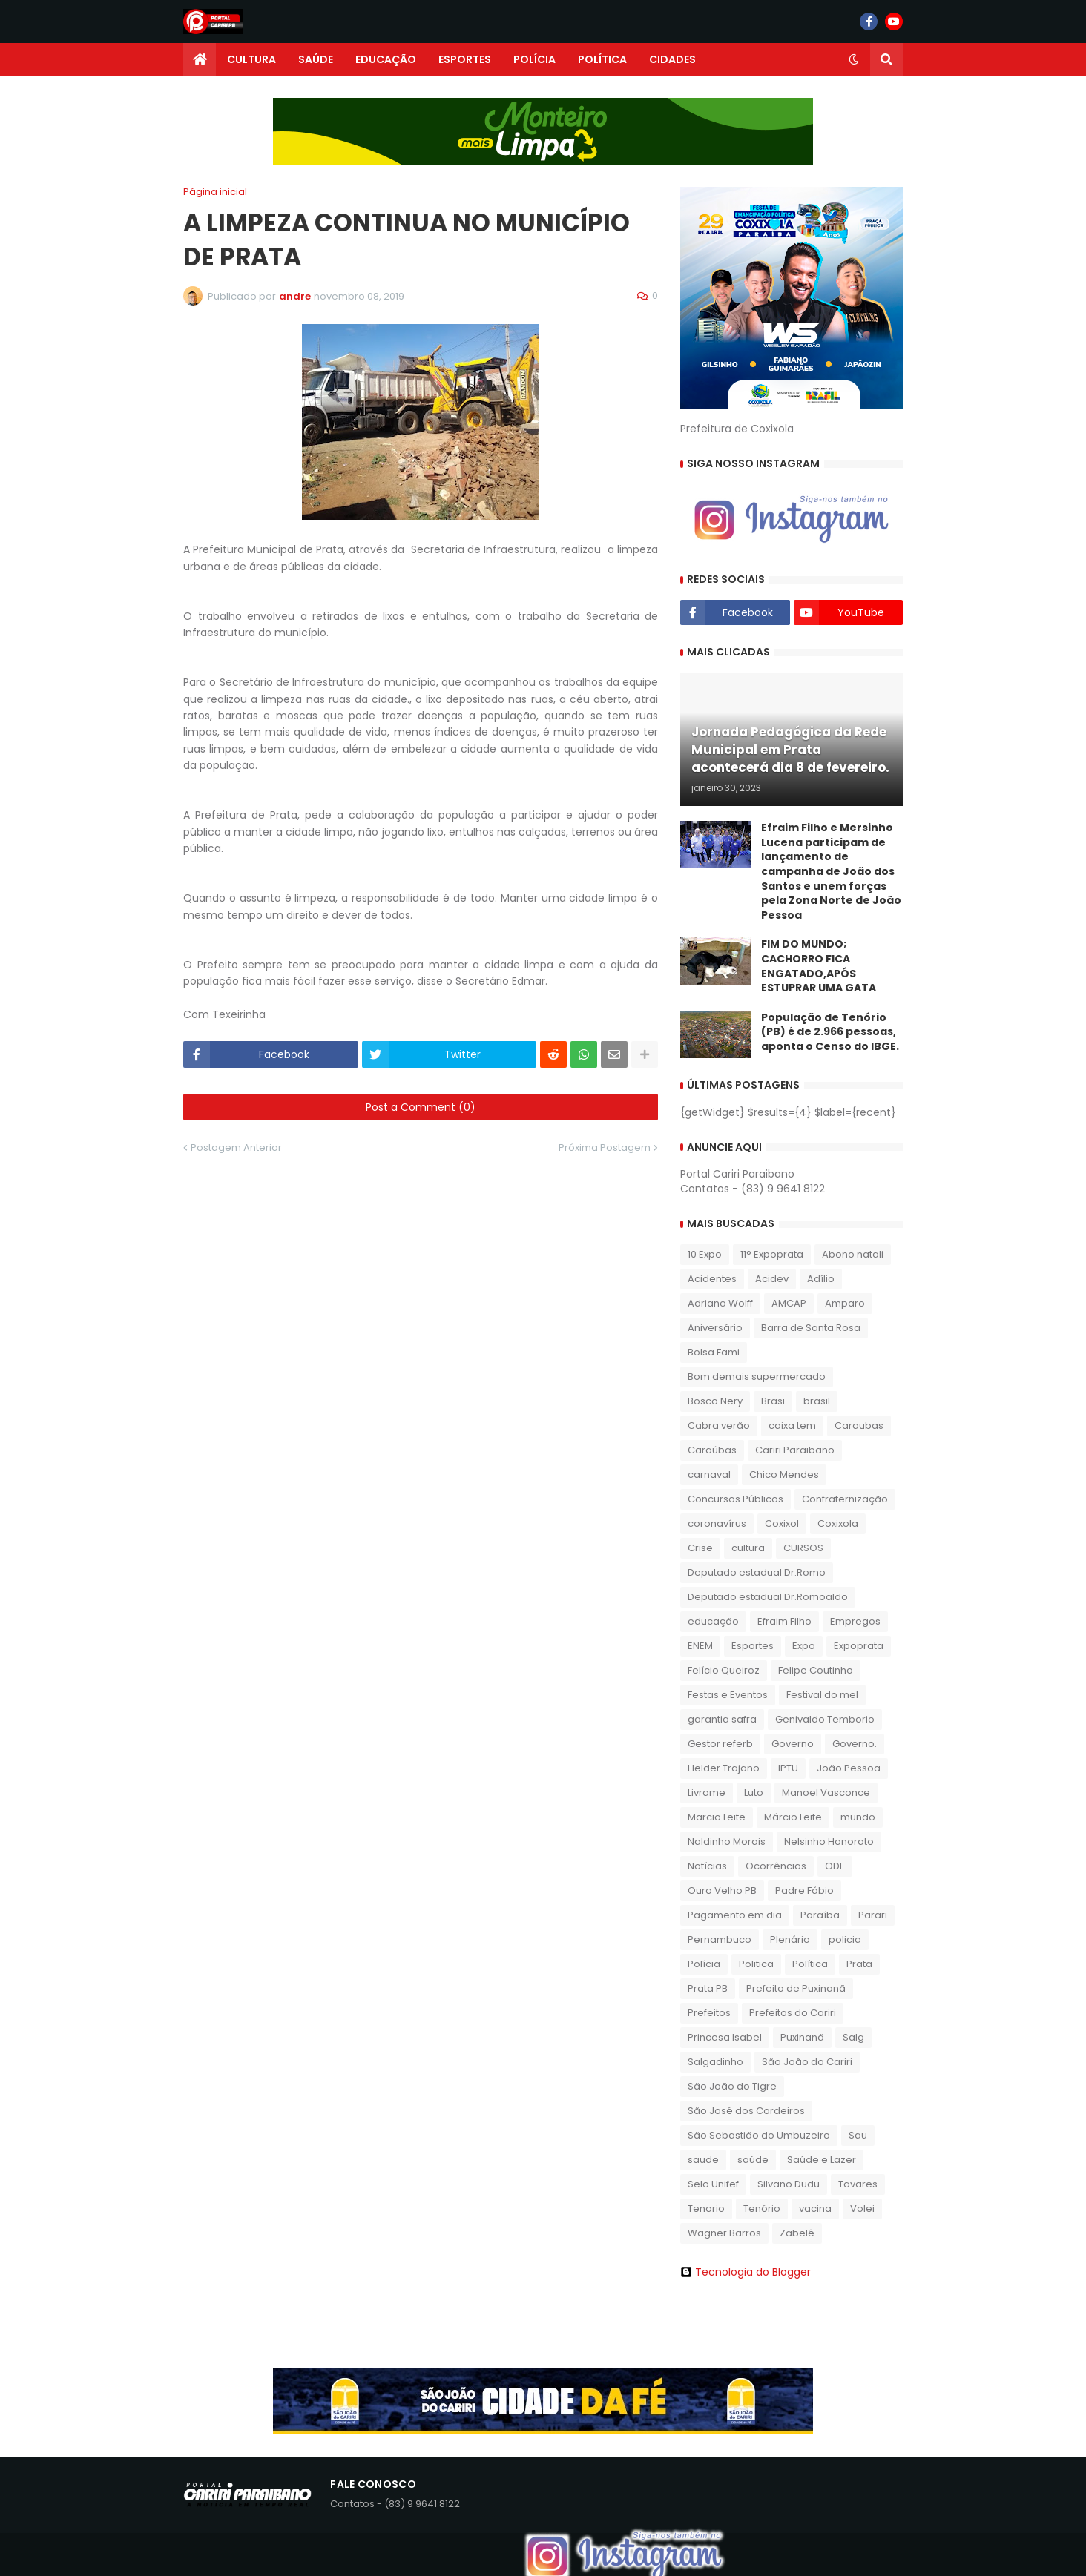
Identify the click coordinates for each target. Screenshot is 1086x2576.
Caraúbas (712, 1450)
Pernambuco (719, 1939)
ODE (835, 1866)
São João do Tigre (732, 2086)
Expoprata (858, 1646)
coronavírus (717, 1523)
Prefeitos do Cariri (792, 2013)
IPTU (788, 1768)
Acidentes (712, 1279)
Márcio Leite (793, 1817)
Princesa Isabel (725, 2037)
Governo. (854, 1744)
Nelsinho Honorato (829, 1841)
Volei (862, 2209)
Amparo (845, 1303)
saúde (753, 2160)
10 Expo (705, 1254)
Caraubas (859, 1426)
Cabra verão (719, 1426)
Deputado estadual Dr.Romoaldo (768, 1597)
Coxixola (837, 1523)
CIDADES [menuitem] (672, 59)
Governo (792, 1744)
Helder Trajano (724, 1768)
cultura (748, 1548)
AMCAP (788, 1303)
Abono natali (852, 1254)
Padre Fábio (804, 1890)
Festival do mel (822, 1695)
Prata (859, 1964)
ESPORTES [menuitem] (464, 59)
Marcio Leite (717, 1817)
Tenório (761, 2209)
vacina (815, 2209)
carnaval (709, 1474)
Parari (872, 1915)
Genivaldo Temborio (825, 1719)
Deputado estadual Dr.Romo (757, 1572)
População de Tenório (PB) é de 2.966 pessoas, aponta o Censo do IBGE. (830, 1032)
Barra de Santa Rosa (810, 1328)
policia (845, 1939)
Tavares (858, 2184)
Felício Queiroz (724, 1670)
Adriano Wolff (720, 1303)
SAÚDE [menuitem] (315, 59)
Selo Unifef (713, 2184)
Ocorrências (776, 1866)
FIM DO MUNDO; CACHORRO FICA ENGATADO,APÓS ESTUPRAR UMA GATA (818, 966)
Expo (803, 1646)
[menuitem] (199, 59)
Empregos (855, 1621)
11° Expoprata (771, 1254)
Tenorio (706, 2209)
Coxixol (782, 1523)
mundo (857, 1817)
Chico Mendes (784, 1474)
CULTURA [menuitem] (251, 59)
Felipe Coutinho (815, 1670)
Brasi (773, 1401)
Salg (853, 2037)
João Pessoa (849, 1768)
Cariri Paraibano (795, 1450)
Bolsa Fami (714, 1352)
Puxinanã (802, 2037)
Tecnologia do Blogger (745, 2272)
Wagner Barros (724, 2233)
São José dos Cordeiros (746, 2111)
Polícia (704, 1964)
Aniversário (715, 1328)
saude (703, 2160)
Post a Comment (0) (420, 1107)
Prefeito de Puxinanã (796, 1988)
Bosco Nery (715, 1401)
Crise (700, 1548)
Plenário (790, 1939)
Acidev (772, 1279)
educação (713, 1621)
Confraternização (845, 1499)
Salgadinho (715, 2062)
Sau (858, 2135)
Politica (756, 1964)
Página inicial (215, 192)
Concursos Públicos (735, 1499)
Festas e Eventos (728, 1695)
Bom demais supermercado (757, 1377)
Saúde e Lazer (821, 2160)
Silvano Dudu (788, 2184)
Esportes (752, 1646)
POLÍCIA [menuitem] (534, 59)
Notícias (707, 1866)
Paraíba (820, 1915)
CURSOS (803, 1548)
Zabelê (797, 2233)
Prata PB (708, 1988)
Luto (753, 1793)
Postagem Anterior (236, 1147)
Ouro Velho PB (722, 1890)
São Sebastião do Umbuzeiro (759, 2135)
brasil (816, 1401)
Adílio (821, 1279)
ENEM (700, 1646)
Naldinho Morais (727, 1841)
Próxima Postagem (605, 1147)
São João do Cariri (807, 2062)
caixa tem (792, 1426)
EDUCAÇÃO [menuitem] (385, 59)
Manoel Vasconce (826, 1793)
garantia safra (722, 1719)
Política (810, 1964)
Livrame (706, 1793)
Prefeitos (709, 2013)
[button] (853, 59)
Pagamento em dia (735, 1915)
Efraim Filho (784, 1621)
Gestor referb (720, 1744)
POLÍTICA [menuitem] (602, 59)
